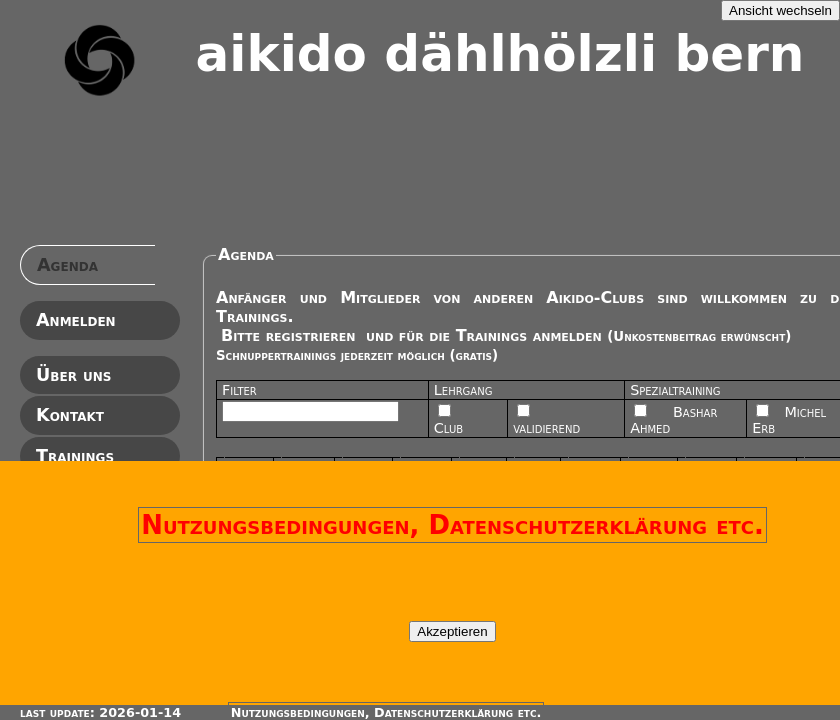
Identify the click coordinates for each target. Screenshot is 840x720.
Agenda (67, 265)
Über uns (73, 375)
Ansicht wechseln (780, 10)
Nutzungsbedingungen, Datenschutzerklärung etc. (452, 525)
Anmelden (76, 320)
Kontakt (70, 415)
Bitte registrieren (288, 335)
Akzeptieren (452, 631)
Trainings (75, 456)
